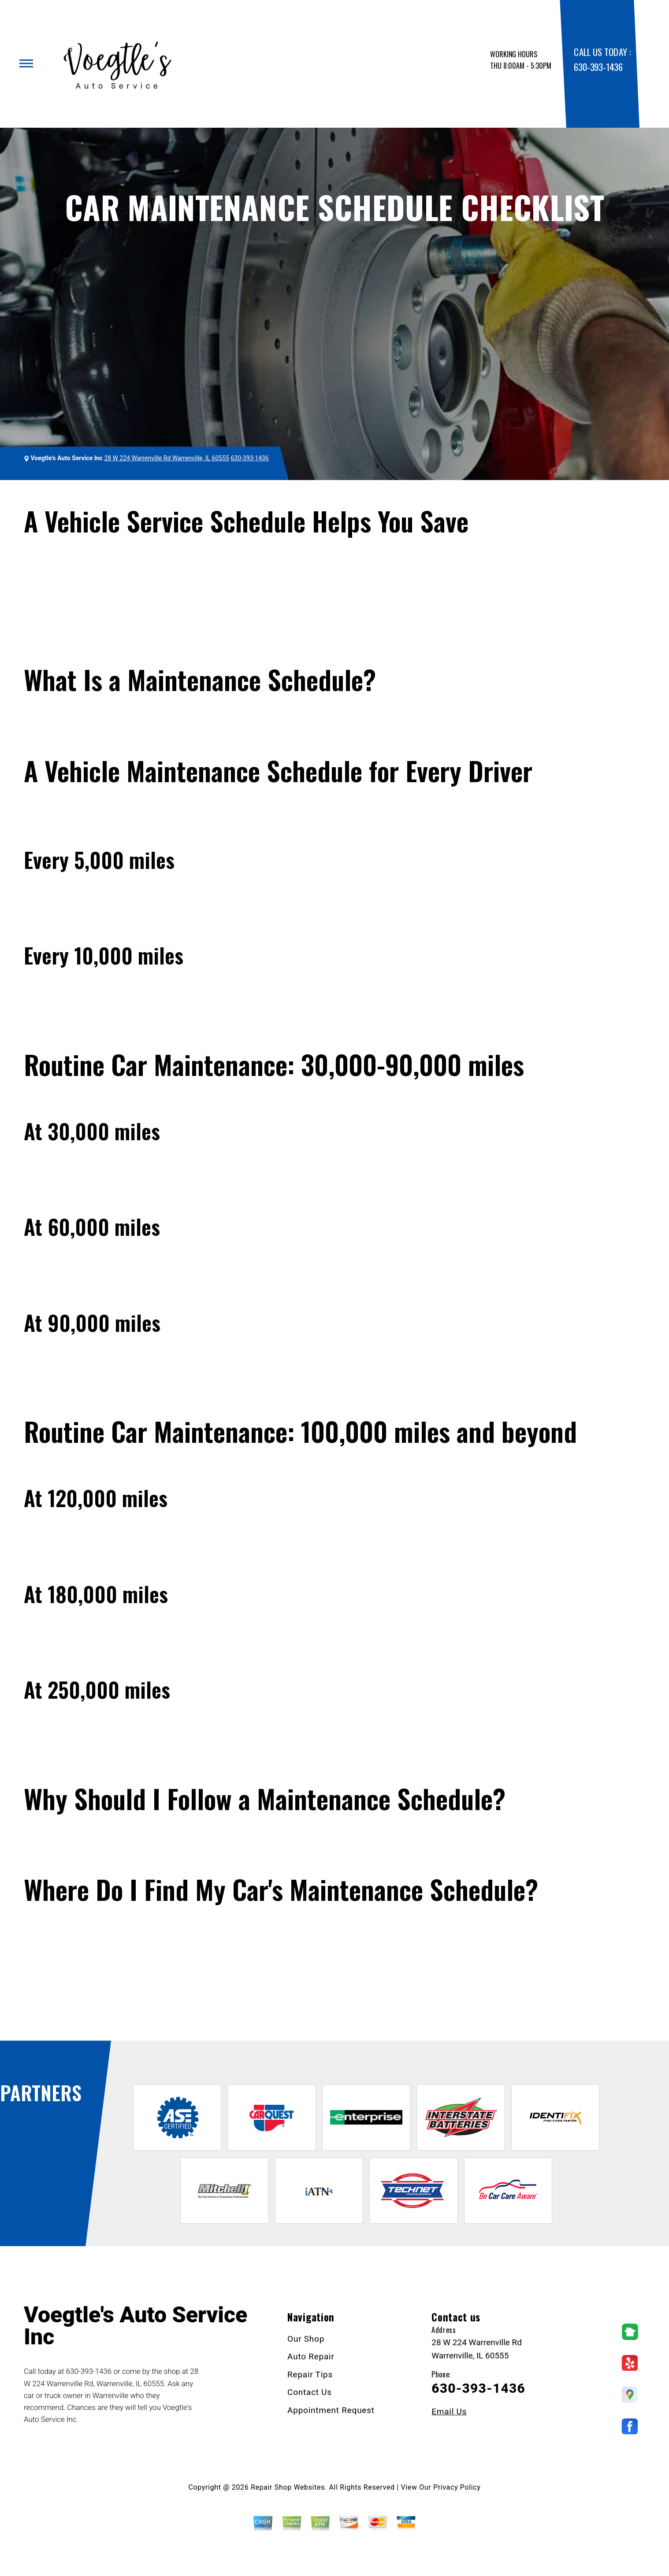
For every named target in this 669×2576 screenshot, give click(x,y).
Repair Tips (153, 497)
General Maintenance (211, 497)
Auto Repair (310, 2356)
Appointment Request (331, 2410)
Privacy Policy (456, 2487)
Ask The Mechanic (53, 2012)
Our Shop (305, 2339)
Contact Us (309, 2392)
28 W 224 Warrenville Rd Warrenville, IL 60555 (166, 458)
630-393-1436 (598, 67)
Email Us (449, 2411)
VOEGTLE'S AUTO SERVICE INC (79, 497)
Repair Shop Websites (288, 2487)
